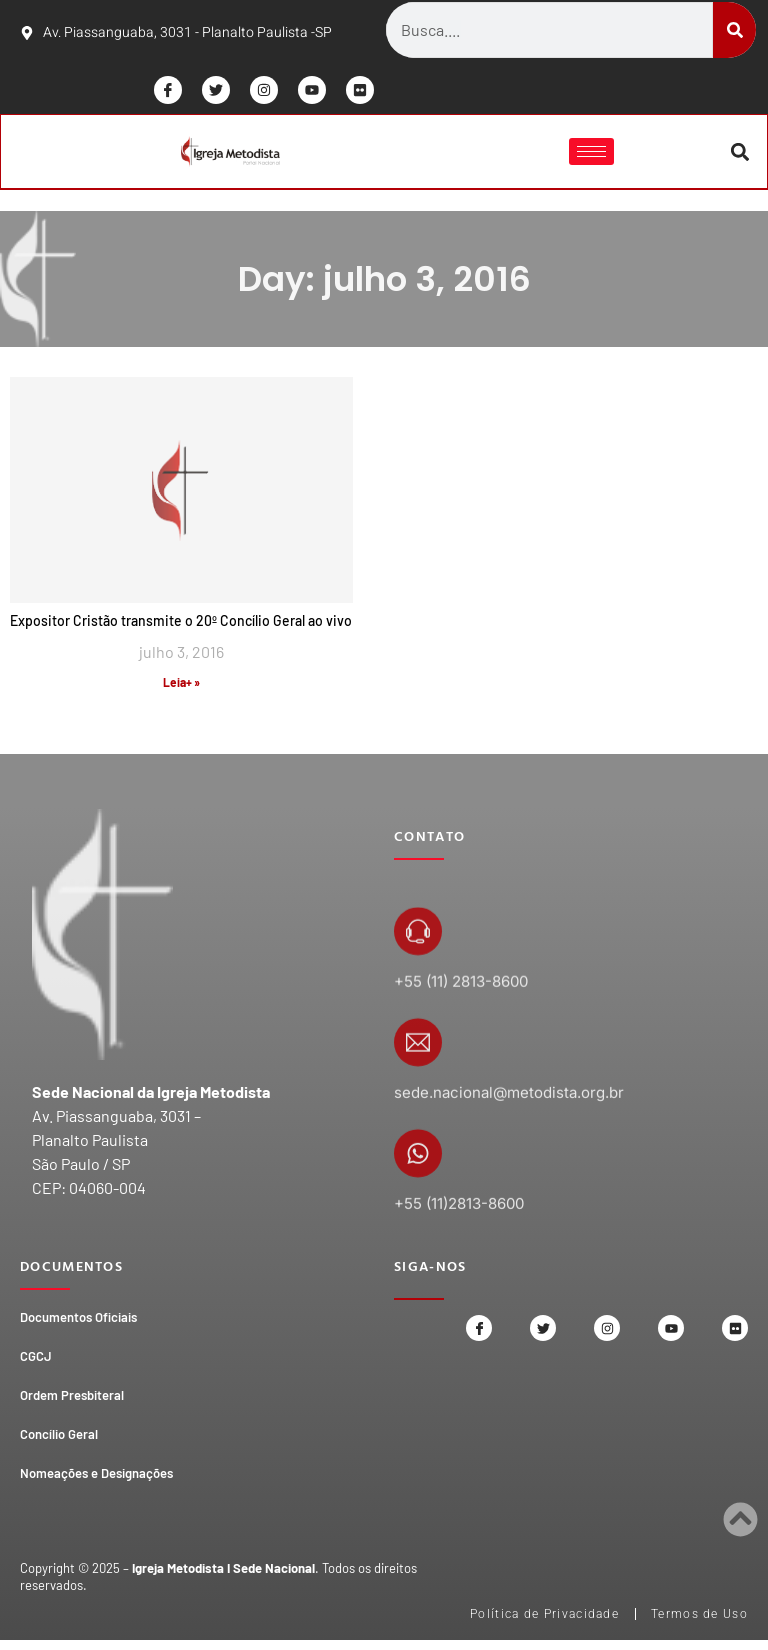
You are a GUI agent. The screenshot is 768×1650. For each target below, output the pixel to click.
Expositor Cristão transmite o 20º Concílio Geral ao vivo (181, 623)
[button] (738, 153)
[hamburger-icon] (590, 153)
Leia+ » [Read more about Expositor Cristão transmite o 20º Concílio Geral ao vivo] (181, 685)
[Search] (734, 30)
